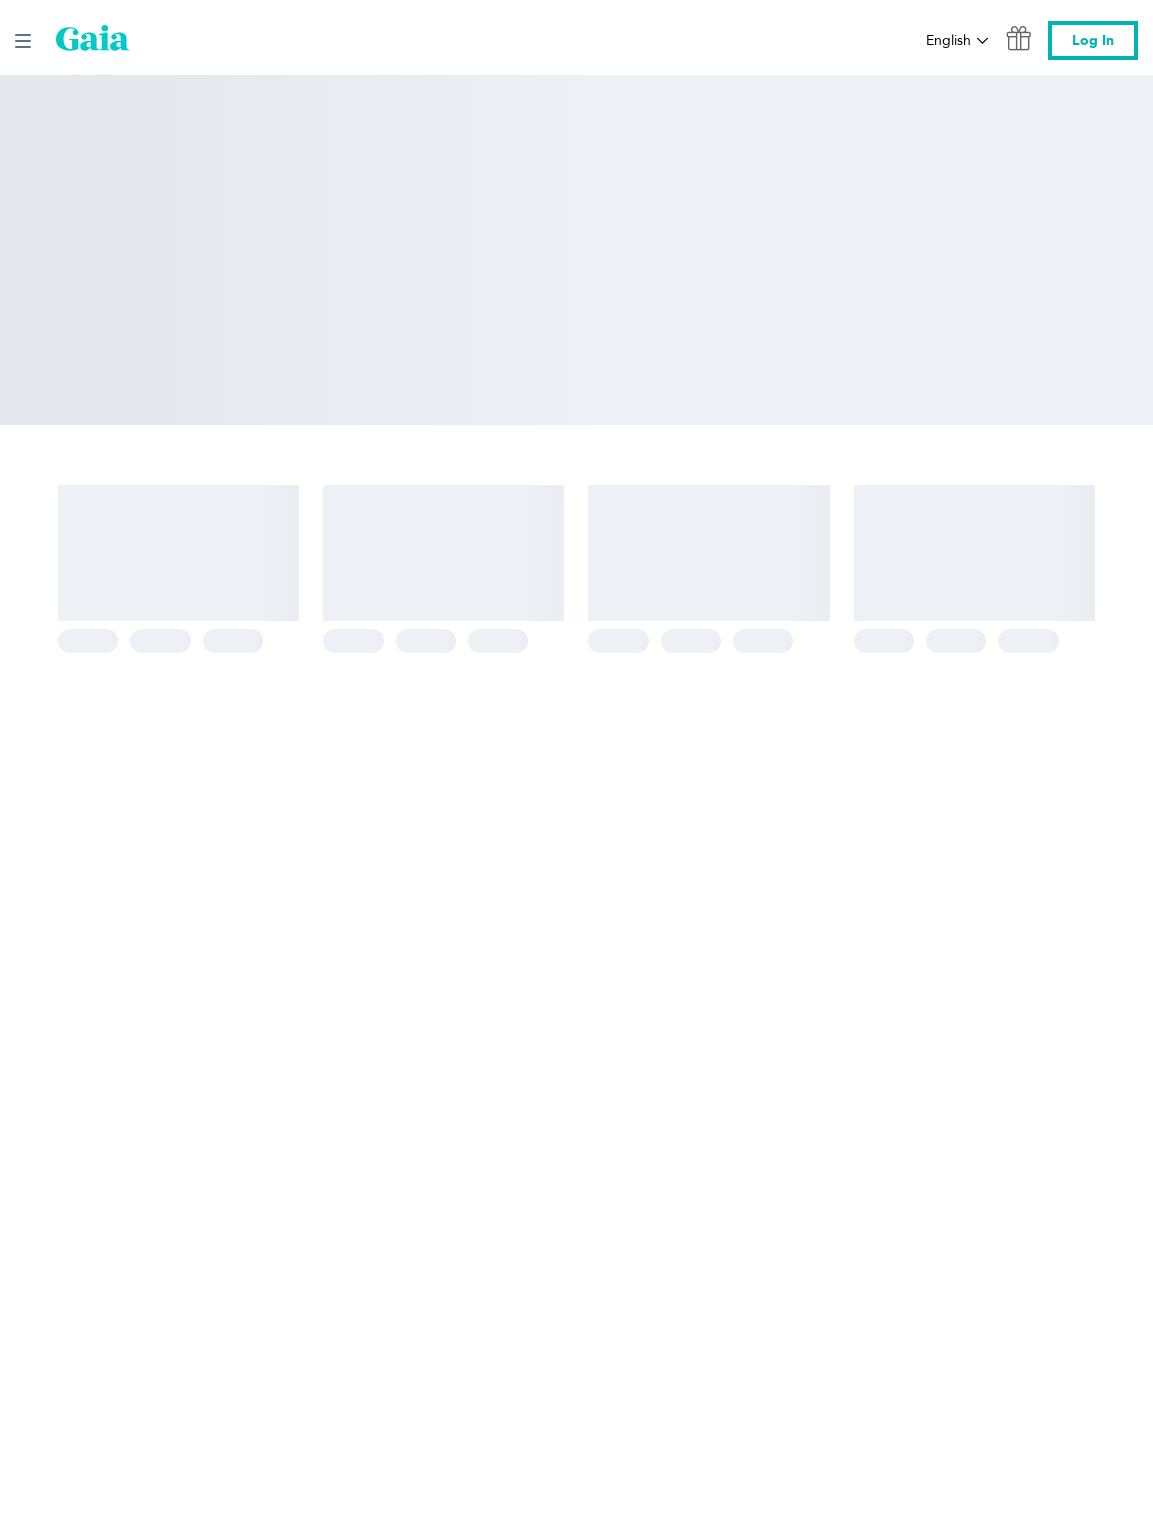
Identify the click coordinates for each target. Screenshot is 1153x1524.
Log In (1093, 40)
